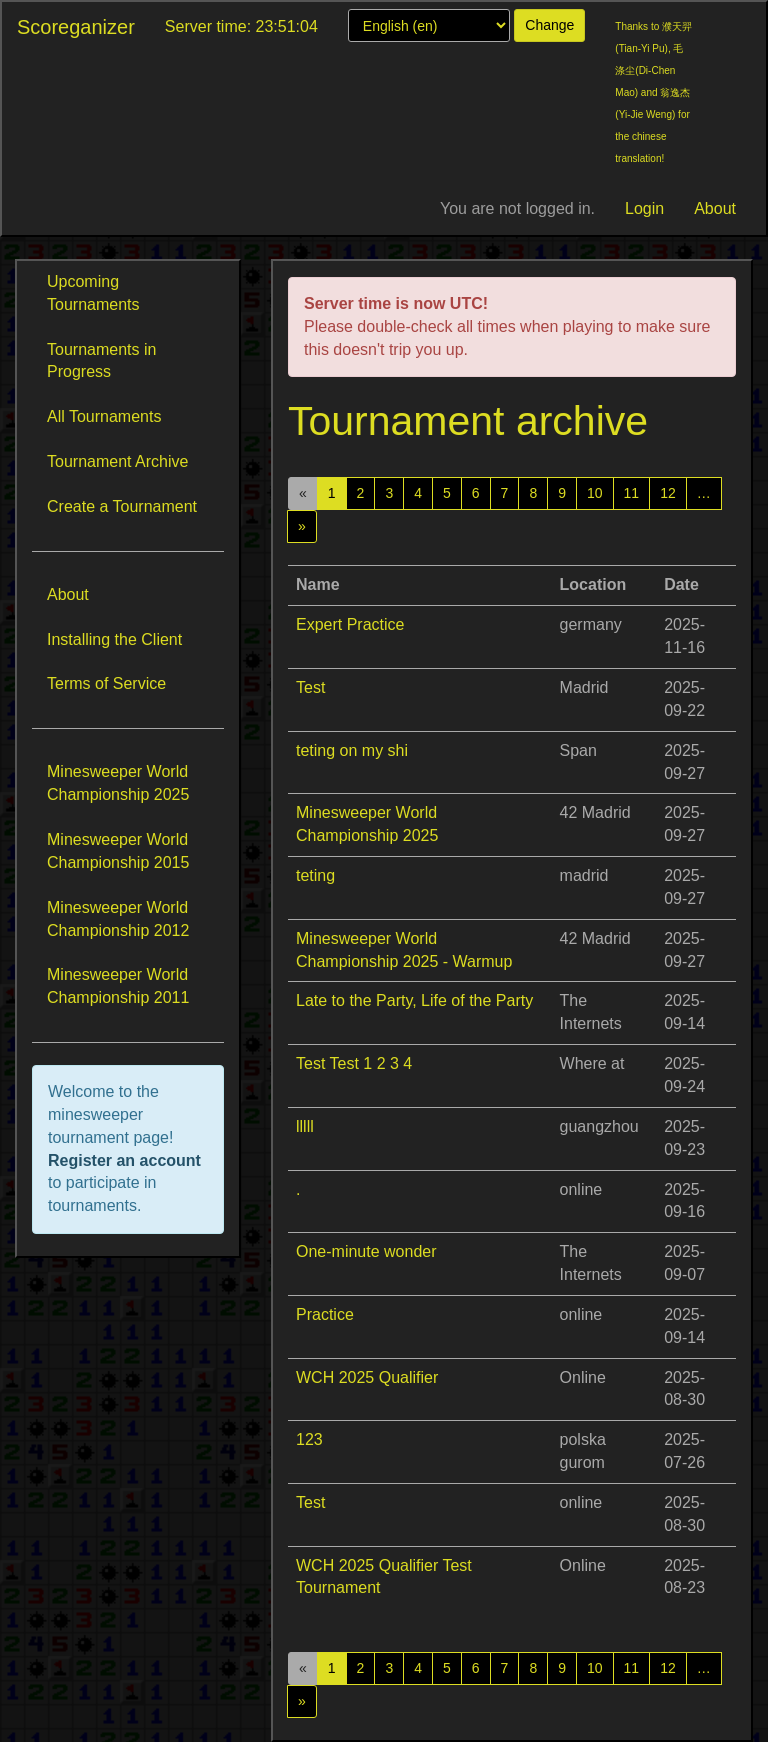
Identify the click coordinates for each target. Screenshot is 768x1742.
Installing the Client (114, 639)
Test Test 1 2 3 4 (354, 1063)
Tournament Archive (117, 461)
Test (310, 687)
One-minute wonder (366, 1251)
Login (644, 208)
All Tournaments (104, 416)
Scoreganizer (76, 27)
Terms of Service (106, 683)
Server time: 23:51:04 (241, 26)
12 (668, 493)
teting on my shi (352, 750)
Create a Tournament (122, 506)
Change (549, 25)
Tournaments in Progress (101, 361)
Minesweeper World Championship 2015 (118, 851)
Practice (325, 1314)
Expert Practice (350, 624)
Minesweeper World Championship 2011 (118, 986)
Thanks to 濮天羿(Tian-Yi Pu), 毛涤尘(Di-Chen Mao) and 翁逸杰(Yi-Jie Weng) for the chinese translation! (653, 92)
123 (309, 1439)
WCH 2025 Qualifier (367, 1377)
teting (315, 875)
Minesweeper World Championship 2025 (118, 783)
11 (632, 493)
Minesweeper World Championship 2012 (118, 919)
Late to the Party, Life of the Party (414, 1000)
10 (595, 493)
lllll (305, 1126)
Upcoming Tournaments (93, 293)
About (715, 208)
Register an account (124, 1160)
